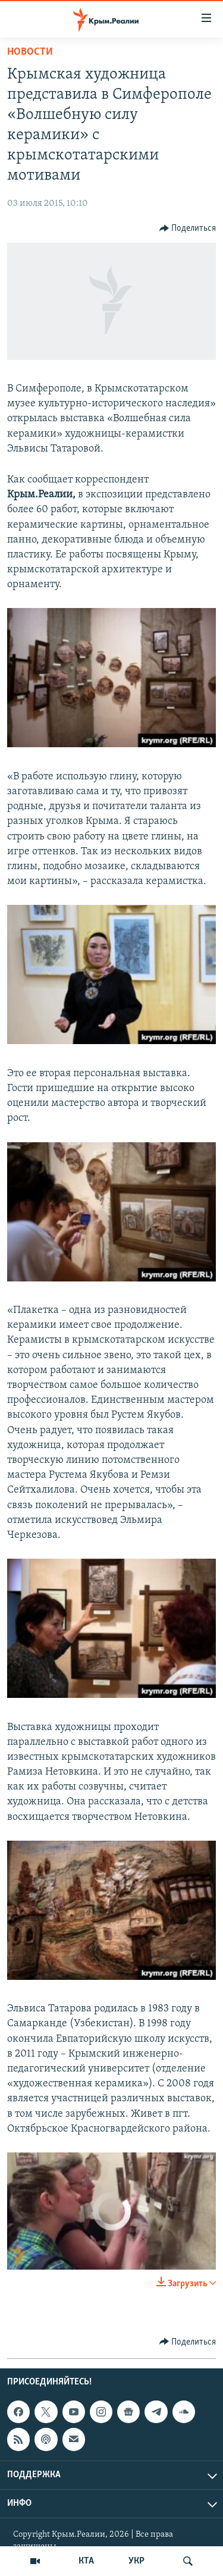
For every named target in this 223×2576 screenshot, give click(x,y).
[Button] (187, 228)
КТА (86, 2561)
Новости (30, 52)
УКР (136, 2561)
